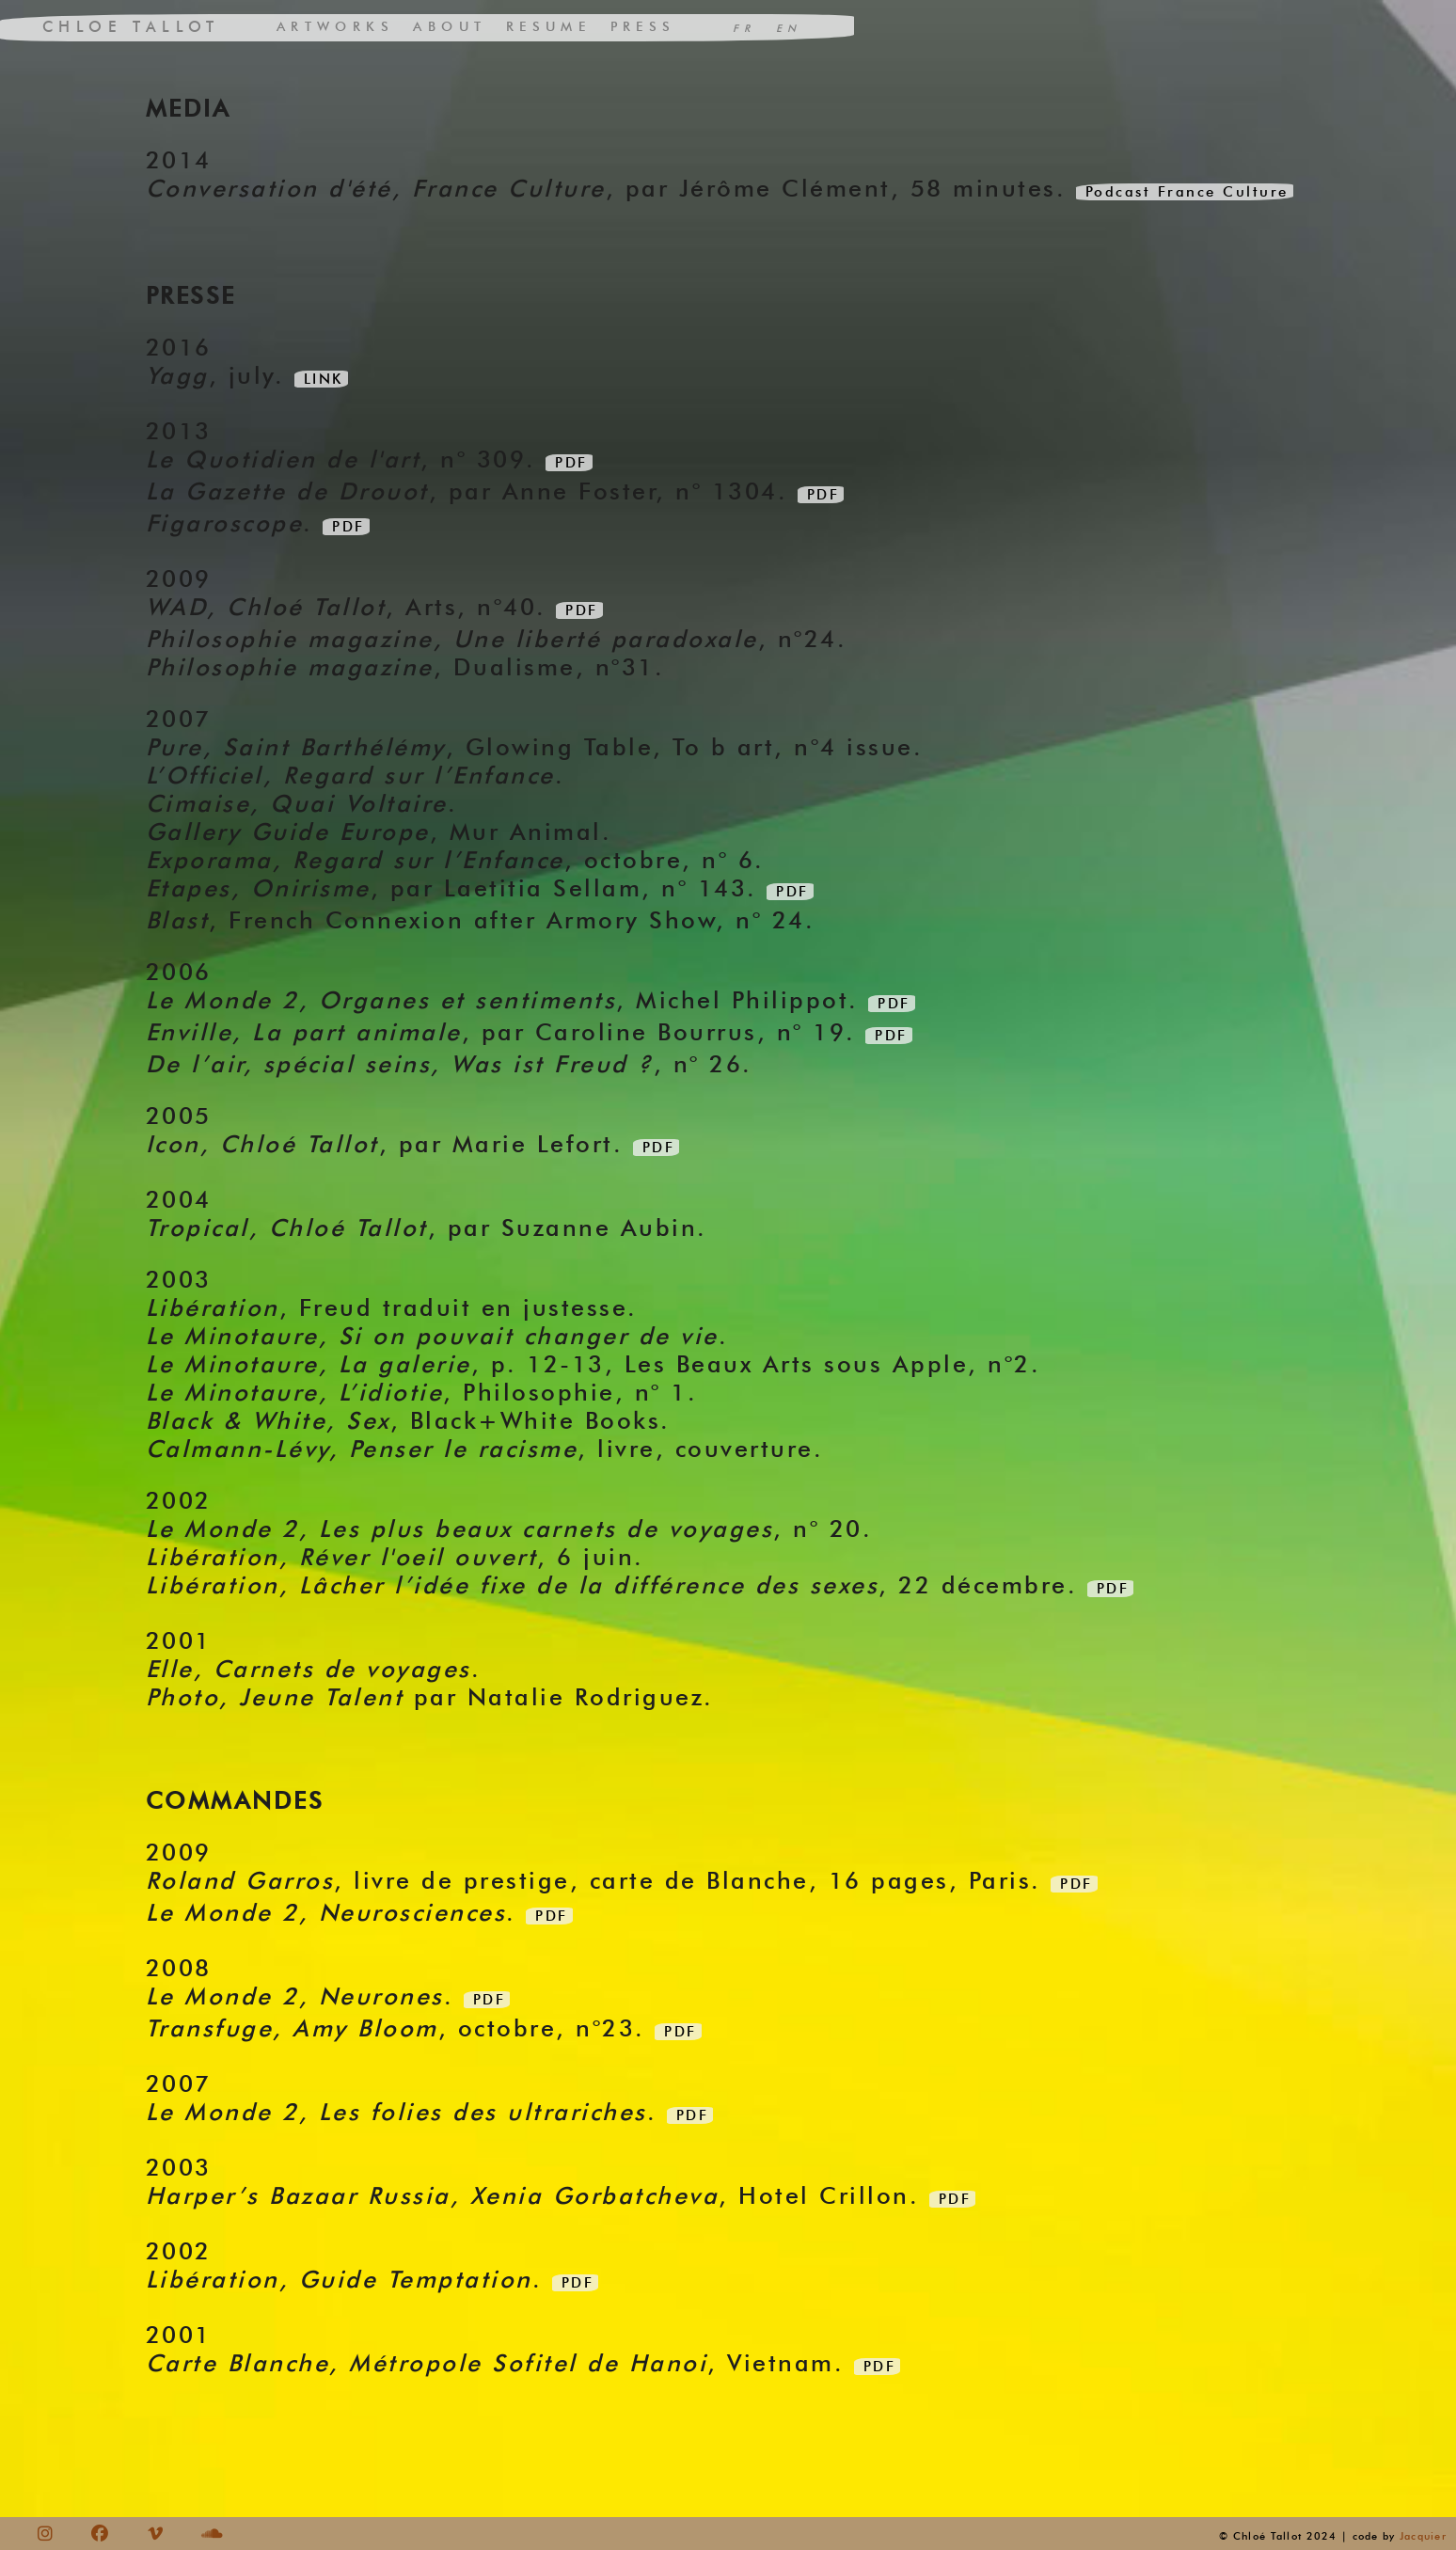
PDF (571, 462)
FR (744, 28)
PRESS (643, 27)
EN (789, 28)
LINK (323, 379)
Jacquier (1423, 2535)
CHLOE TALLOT (131, 27)
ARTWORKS (335, 27)
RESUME (548, 27)
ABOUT (449, 27)
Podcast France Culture (1187, 191)
